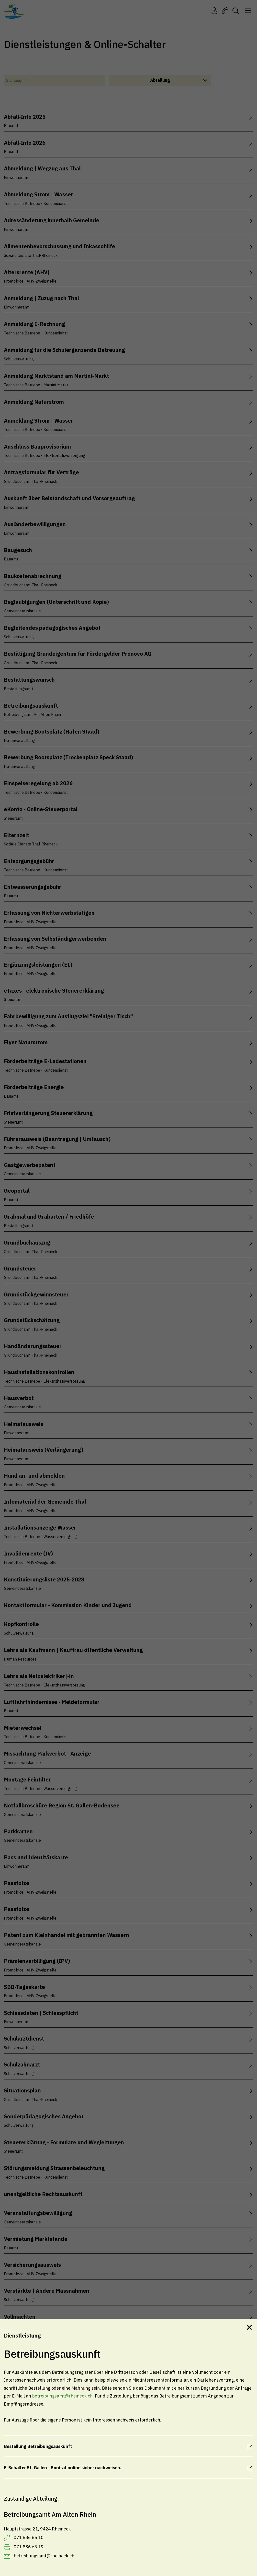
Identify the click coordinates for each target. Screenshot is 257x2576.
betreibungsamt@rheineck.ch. (63, 2396)
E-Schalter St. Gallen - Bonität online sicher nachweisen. (62, 2467)
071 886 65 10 (29, 2537)
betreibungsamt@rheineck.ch (44, 2556)
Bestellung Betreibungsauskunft (38, 2446)
